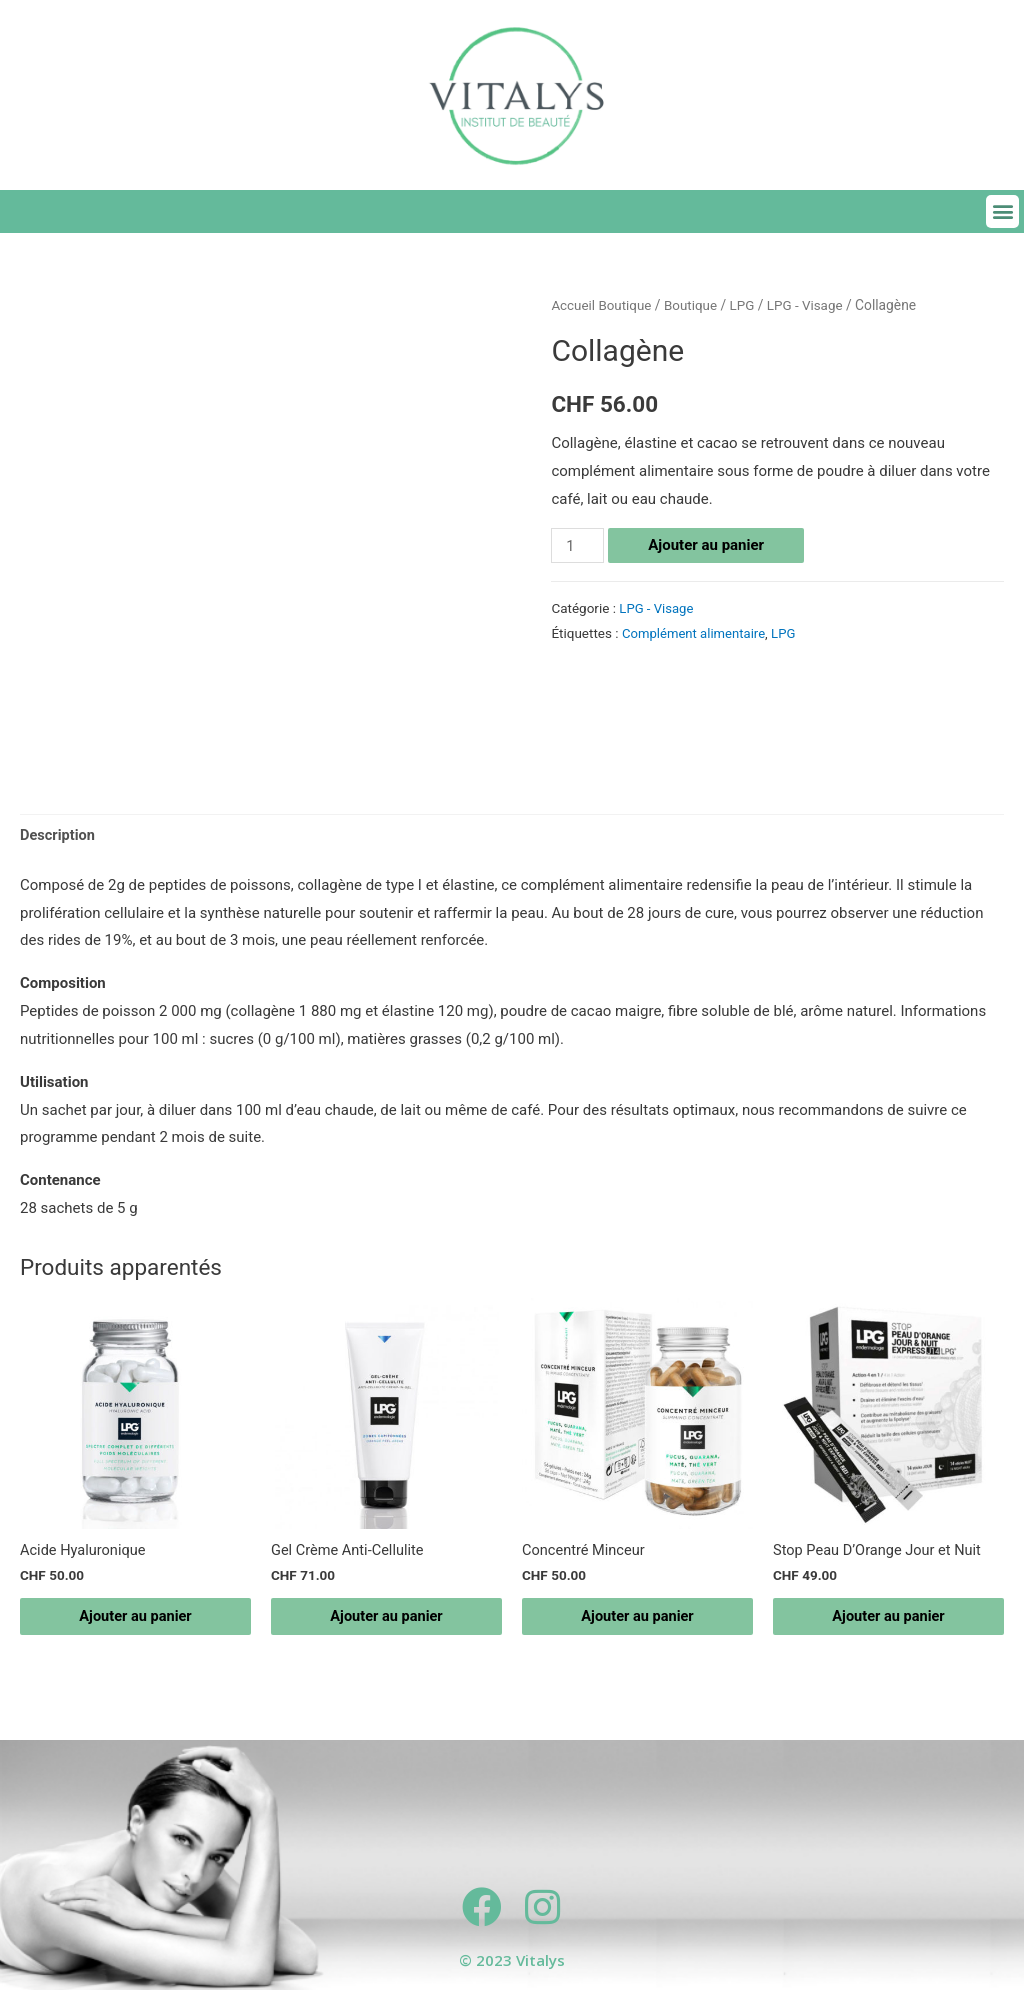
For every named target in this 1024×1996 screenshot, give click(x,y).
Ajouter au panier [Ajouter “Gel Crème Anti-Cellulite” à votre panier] (387, 1620)
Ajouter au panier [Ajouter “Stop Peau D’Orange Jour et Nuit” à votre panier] (889, 1620)
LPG (747, 305)
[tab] (58, 836)
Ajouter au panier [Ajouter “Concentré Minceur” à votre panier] (638, 1620)
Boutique (694, 305)
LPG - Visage (811, 305)
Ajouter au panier (708, 545)
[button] (1002, 211)
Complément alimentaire (696, 633)
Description (58, 836)
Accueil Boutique (602, 305)
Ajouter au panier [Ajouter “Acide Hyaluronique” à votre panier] (136, 1620)
